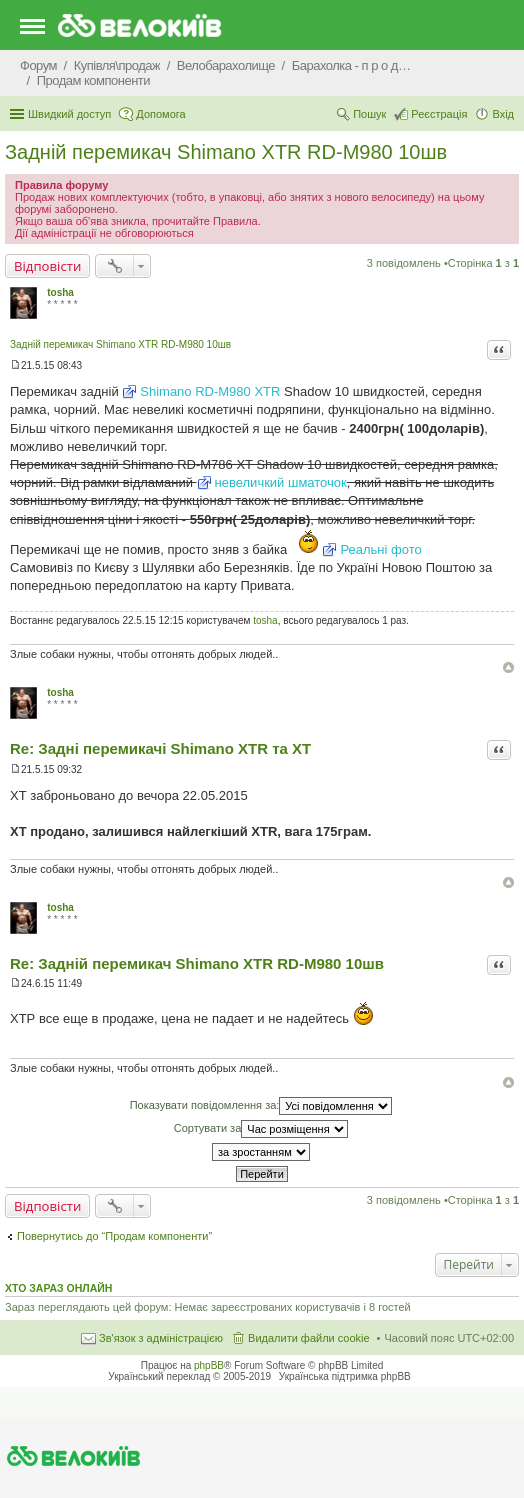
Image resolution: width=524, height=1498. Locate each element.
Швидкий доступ (69, 114)
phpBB (209, 1365)
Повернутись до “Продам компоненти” (114, 1236)
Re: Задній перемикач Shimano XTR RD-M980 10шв (197, 963)
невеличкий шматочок (281, 482)
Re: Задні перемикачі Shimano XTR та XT (160, 748)
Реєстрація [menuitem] (439, 114)
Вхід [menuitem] (503, 114)
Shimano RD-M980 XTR (210, 391)
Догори (508, 667)
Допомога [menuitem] (160, 114)
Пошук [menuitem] (369, 114)
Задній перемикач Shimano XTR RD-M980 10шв (226, 152)
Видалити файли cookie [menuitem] (309, 1338)
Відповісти (47, 266)
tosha (60, 292)
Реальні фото (380, 549)
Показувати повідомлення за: (261, 1106)
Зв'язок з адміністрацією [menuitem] (161, 1338)
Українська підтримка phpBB (345, 1376)
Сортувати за (261, 1129)
